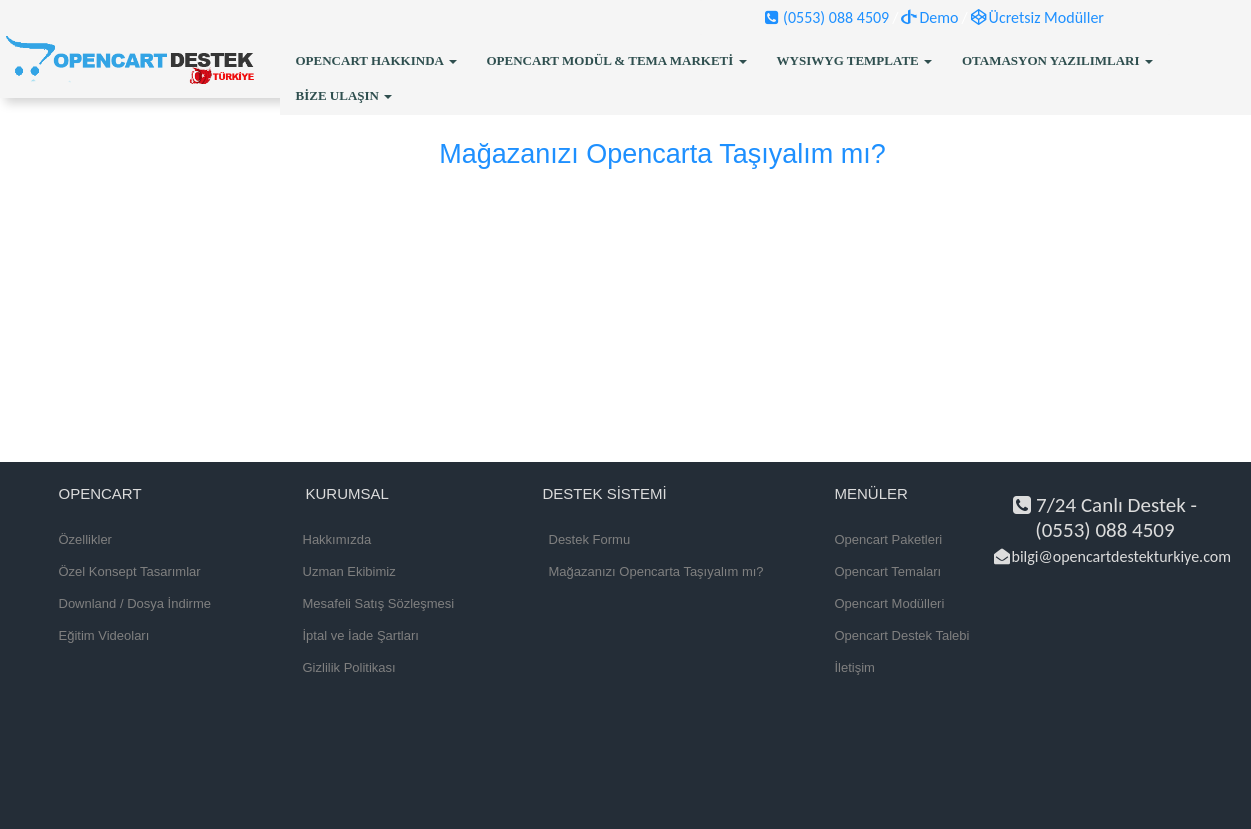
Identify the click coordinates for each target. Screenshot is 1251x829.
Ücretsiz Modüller (1037, 17)
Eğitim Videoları (104, 635)
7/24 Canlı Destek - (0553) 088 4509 (1105, 517)
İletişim (855, 667)
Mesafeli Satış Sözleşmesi (379, 603)
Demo (929, 17)
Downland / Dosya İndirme (135, 603)
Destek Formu (590, 539)
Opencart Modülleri (890, 603)
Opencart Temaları (888, 571)
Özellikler (85, 539)
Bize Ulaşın (344, 95)
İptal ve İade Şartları (361, 635)
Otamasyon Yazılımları (1057, 60)
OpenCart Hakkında (376, 60)
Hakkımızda (337, 539)
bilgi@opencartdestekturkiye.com (1113, 556)
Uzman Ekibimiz (349, 571)
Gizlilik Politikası (349, 667)
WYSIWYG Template (854, 60)
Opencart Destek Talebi (902, 635)
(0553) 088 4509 (827, 17)
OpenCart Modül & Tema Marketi (617, 60)
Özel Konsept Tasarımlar (130, 571)
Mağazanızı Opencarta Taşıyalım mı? (656, 571)
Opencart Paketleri (889, 539)
